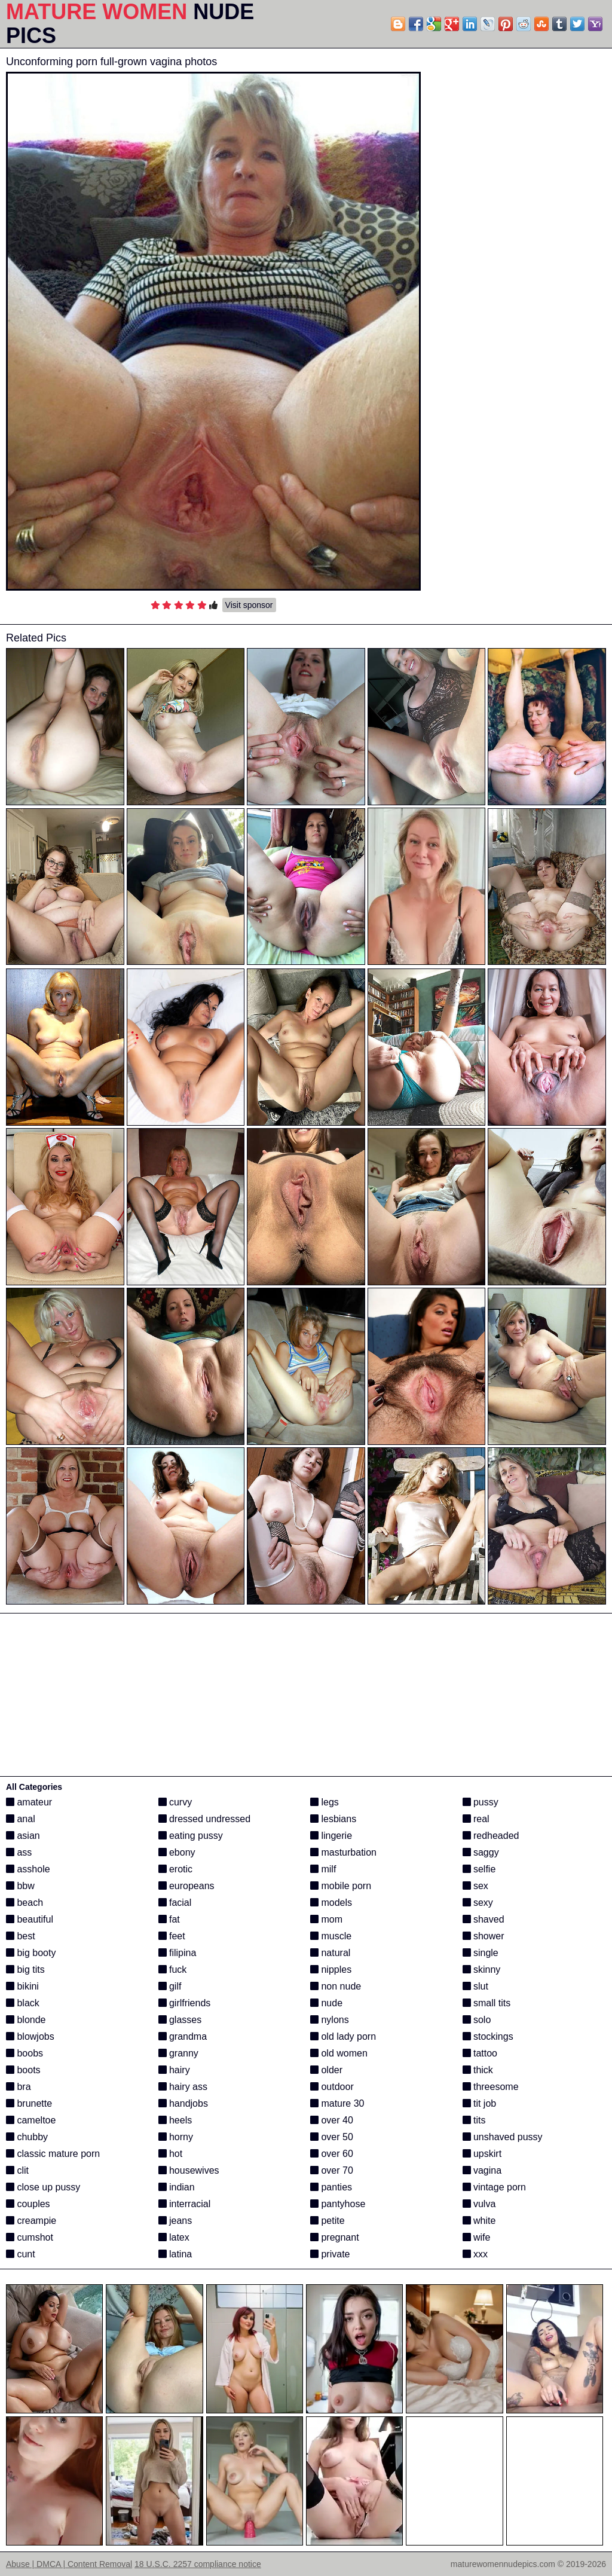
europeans (186, 1886)
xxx (475, 2254)
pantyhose (337, 2204)
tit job (480, 2103)
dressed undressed (204, 1819)
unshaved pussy (503, 2137)
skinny (482, 1969)
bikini (22, 1986)
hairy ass (182, 2087)
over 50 (331, 2137)
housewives (188, 2170)
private (330, 2254)
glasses (180, 2020)
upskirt (482, 2154)
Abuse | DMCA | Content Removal (69, 2564)
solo (477, 2020)
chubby (27, 2137)
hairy (174, 2070)
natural (330, 1953)
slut (475, 1986)
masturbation (343, 1852)
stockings (488, 2036)
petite (327, 2221)
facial (175, 1902)
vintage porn (495, 2187)
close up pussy (43, 2187)
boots (23, 2070)
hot (170, 2154)
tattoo (480, 2053)
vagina (482, 2170)
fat (169, 1919)
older (326, 2070)
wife (477, 2237)
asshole (28, 1869)
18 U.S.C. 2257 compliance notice (197, 2564)
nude (326, 2003)
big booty (31, 1953)
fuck (172, 1969)
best (20, 1936)
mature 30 (337, 2103)
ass (19, 1852)
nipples (330, 1969)
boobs (24, 2053)
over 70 (331, 2170)
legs (324, 1802)
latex (173, 2237)
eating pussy (190, 1836)
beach (24, 1902)
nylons (329, 2020)
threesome (491, 2087)
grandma (182, 2036)
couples (28, 2204)
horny (175, 2137)
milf (323, 1869)
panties (331, 2187)
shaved (483, 1919)
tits (474, 2120)
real (476, 1819)
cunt (20, 2254)
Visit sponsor (249, 605)
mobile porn (340, 1886)
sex (475, 1886)
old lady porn (343, 2036)
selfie (479, 1869)
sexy (478, 1902)
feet (171, 1936)
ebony (176, 1852)
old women (339, 2053)
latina (175, 2254)
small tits (487, 2003)
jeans (175, 2221)
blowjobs (30, 2036)
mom (326, 1919)
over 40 (331, 2120)
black (22, 2003)
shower (483, 1936)
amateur (29, 1802)
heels (175, 2120)
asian (23, 1836)
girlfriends (184, 2003)
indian (176, 2187)
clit (17, 2170)
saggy (481, 1852)
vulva (479, 2204)
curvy (175, 1802)
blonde (26, 2020)
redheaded (491, 1836)
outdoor (332, 2087)
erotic (175, 1869)
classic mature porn (53, 2154)
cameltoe (31, 2120)
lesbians (333, 1819)
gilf (170, 1986)
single (480, 1953)
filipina (177, 1953)
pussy (480, 1802)
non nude (335, 1986)
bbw (20, 1886)
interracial (184, 2204)
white (479, 2221)
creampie (31, 2221)
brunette (29, 2103)
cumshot (29, 2237)
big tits (25, 1969)
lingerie (331, 1836)
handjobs (183, 2103)
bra (18, 2087)
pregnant (334, 2237)
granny (178, 2053)
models (331, 1902)
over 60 (331, 2154)
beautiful (29, 1919)
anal (20, 1819)
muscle (330, 1936)
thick (478, 2070)
